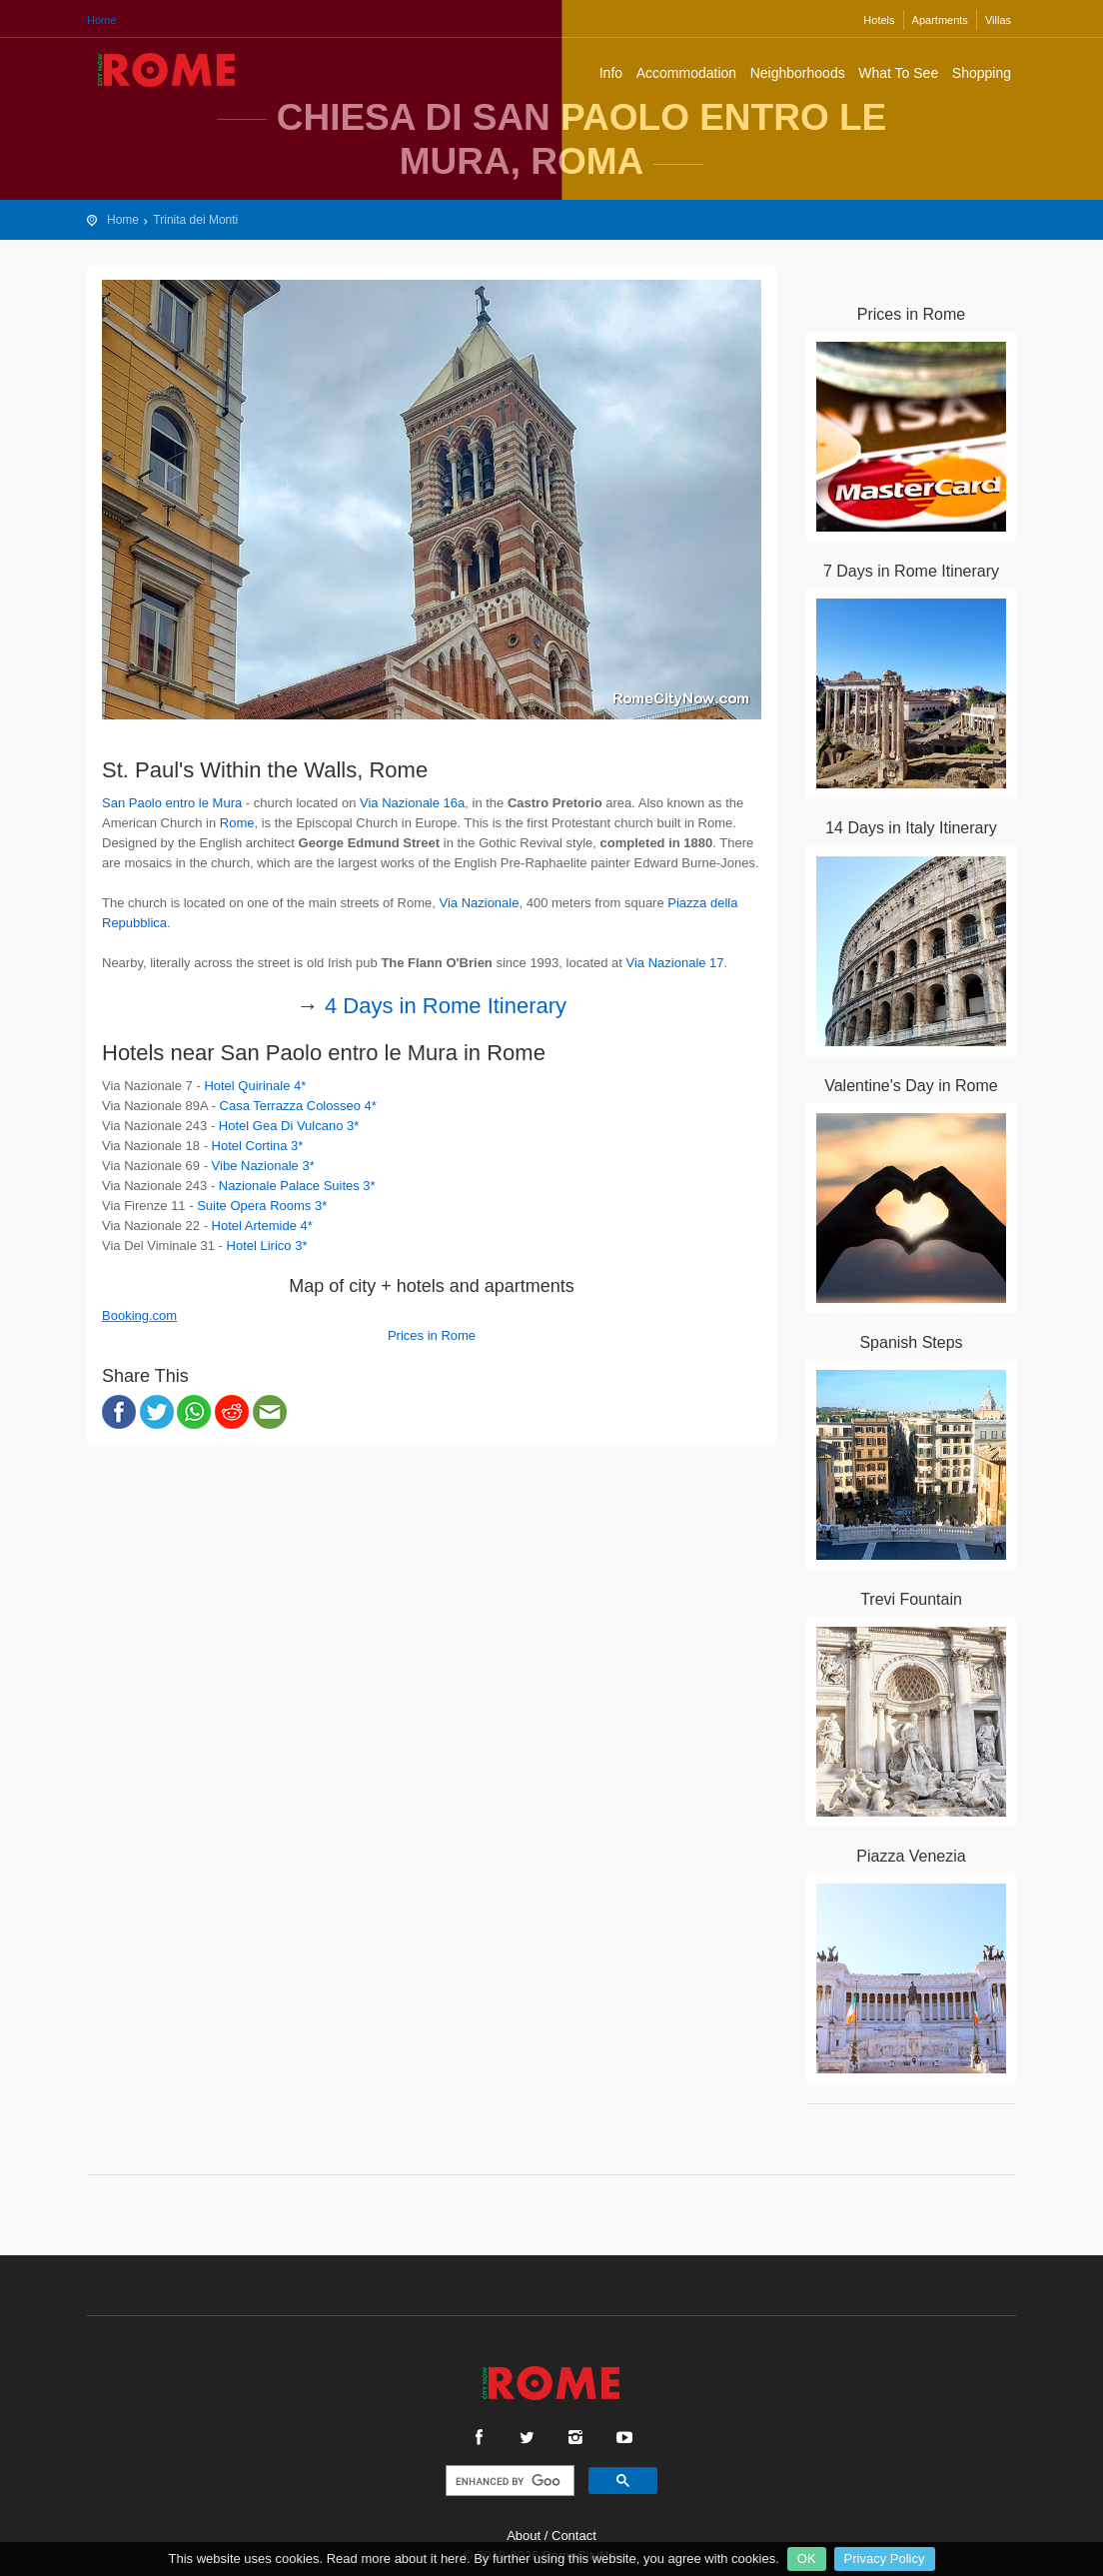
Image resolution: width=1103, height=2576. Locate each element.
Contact (574, 2535)
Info (610, 73)
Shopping (981, 73)
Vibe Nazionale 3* (263, 1165)
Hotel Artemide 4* (262, 1225)
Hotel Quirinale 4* (255, 1085)
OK (806, 2558)
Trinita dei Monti (195, 220)
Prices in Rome (432, 1335)
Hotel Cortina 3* (258, 1145)
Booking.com (139, 1315)
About (524, 2535)
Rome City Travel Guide (167, 70)
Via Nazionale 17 (675, 962)
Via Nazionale (479, 902)
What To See (898, 73)
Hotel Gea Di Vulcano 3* (289, 1125)
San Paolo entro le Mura (172, 802)
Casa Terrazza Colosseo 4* (298, 1105)
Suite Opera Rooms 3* (262, 1205)
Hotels (878, 20)
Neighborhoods (797, 73)
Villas (998, 20)
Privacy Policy (884, 2558)
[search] (508, 2481)
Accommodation (686, 73)
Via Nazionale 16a (412, 802)
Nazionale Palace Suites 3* (297, 1185)
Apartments (940, 20)
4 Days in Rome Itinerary (445, 1005)
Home (101, 20)
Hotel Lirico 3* (267, 1245)
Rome (237, 822)
